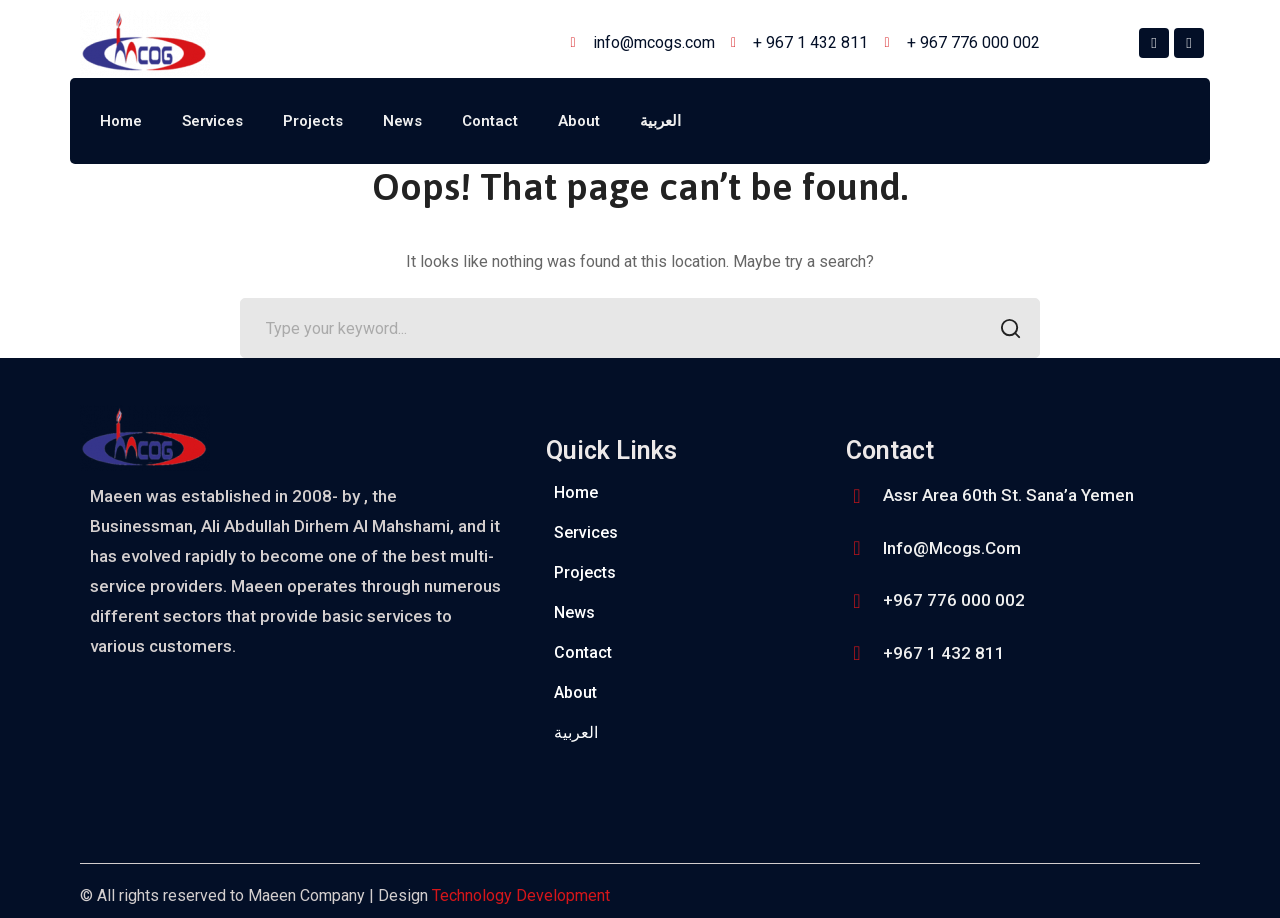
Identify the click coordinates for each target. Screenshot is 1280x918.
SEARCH (1004, 330)
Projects (313, 121)
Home (121, 121)
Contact (490, 121)
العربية (660, 121)
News (402, 121)
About (579, 121)
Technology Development (521, 895)
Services (212, 121)
